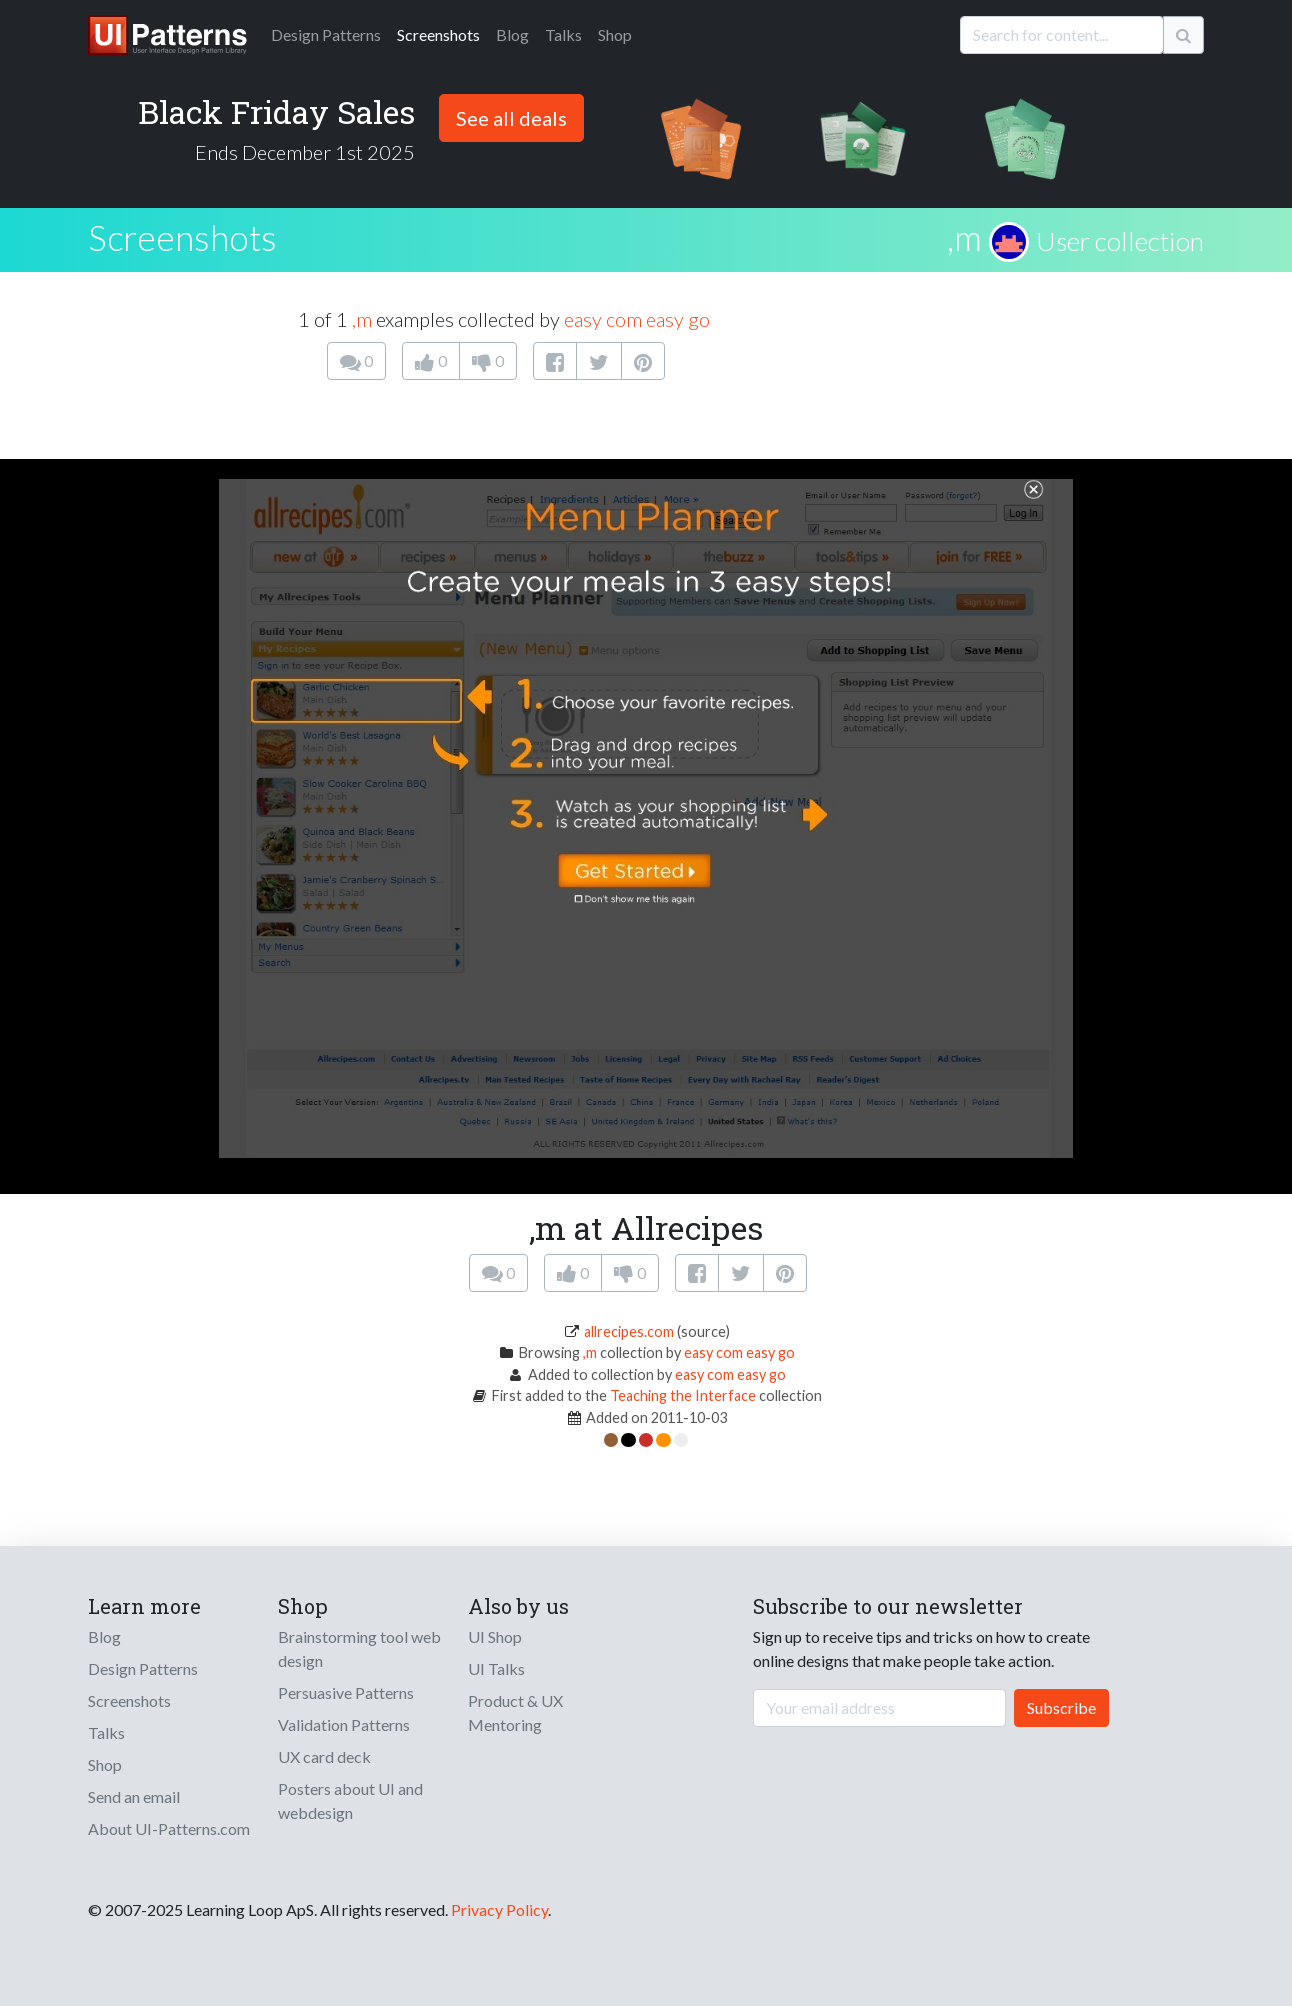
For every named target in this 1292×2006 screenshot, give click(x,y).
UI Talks (496, 1668)
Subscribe (1061, 1707)
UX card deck (324, 1756)
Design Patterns (143, 1668)
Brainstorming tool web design (359, 1648)
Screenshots (438, 34)
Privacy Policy (499, 1909)
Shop (615, 34)
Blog (512, 34)
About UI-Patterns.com (169, 1828)
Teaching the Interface (683, 1395)
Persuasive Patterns (346, 1692)
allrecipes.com (629, 1331)
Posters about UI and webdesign (350, 1800)
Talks (563, 34)
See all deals (511, 118)
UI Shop (495, 1636)
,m (964, 237)
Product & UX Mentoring (515, 1712)
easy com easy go (637, 319)
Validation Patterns (344, 1724)
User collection (1120, 241)
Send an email (134, 1796)
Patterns (326, 34)
